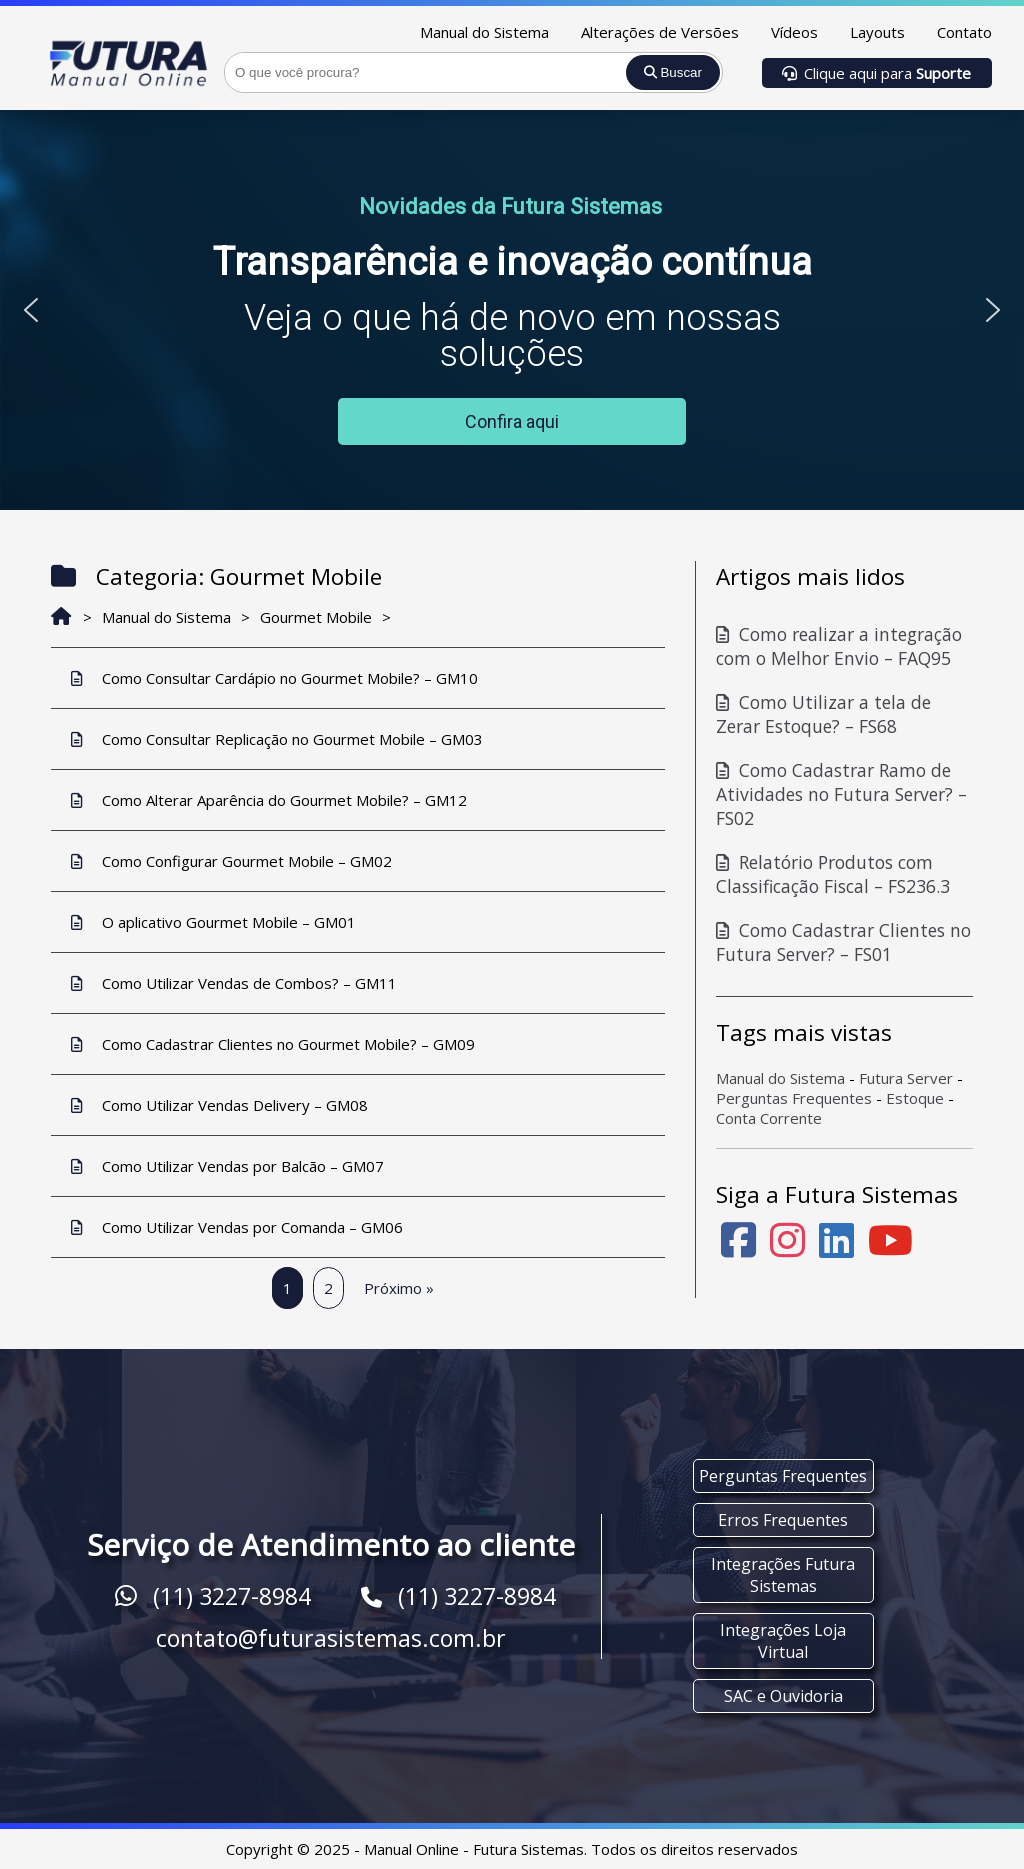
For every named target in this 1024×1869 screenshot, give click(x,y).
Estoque (915, 1098)
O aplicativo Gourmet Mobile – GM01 (213, 922)
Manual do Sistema (484, 32)
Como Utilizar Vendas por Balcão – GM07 (227, 1166)
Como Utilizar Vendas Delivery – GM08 (219, 1105)
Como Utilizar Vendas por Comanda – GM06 (237, 1227)
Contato (964, 32)
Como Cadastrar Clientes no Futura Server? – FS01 (843, 942)
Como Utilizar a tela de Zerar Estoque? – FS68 (823, 714)
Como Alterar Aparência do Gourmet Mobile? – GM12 (269, 800)
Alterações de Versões (660, 32)
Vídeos (794, 32)
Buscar (673, 72)
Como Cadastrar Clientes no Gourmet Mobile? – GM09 (273, 1044)
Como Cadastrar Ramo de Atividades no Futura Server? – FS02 (841, 794)
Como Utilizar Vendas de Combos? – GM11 (234, 983)
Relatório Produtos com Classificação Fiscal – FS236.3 (833, 874)
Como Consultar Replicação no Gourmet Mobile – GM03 (277, 739)
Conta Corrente (769, 1118)
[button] (31, 310)
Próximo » (399, 1288)
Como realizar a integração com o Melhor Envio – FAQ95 (839, 646)
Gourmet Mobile (316, 617)
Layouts (877, 32)
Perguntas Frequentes (794, 1098)
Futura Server (906, 1078)
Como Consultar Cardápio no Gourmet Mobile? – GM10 (274, 678)
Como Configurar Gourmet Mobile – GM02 (231, 861)
